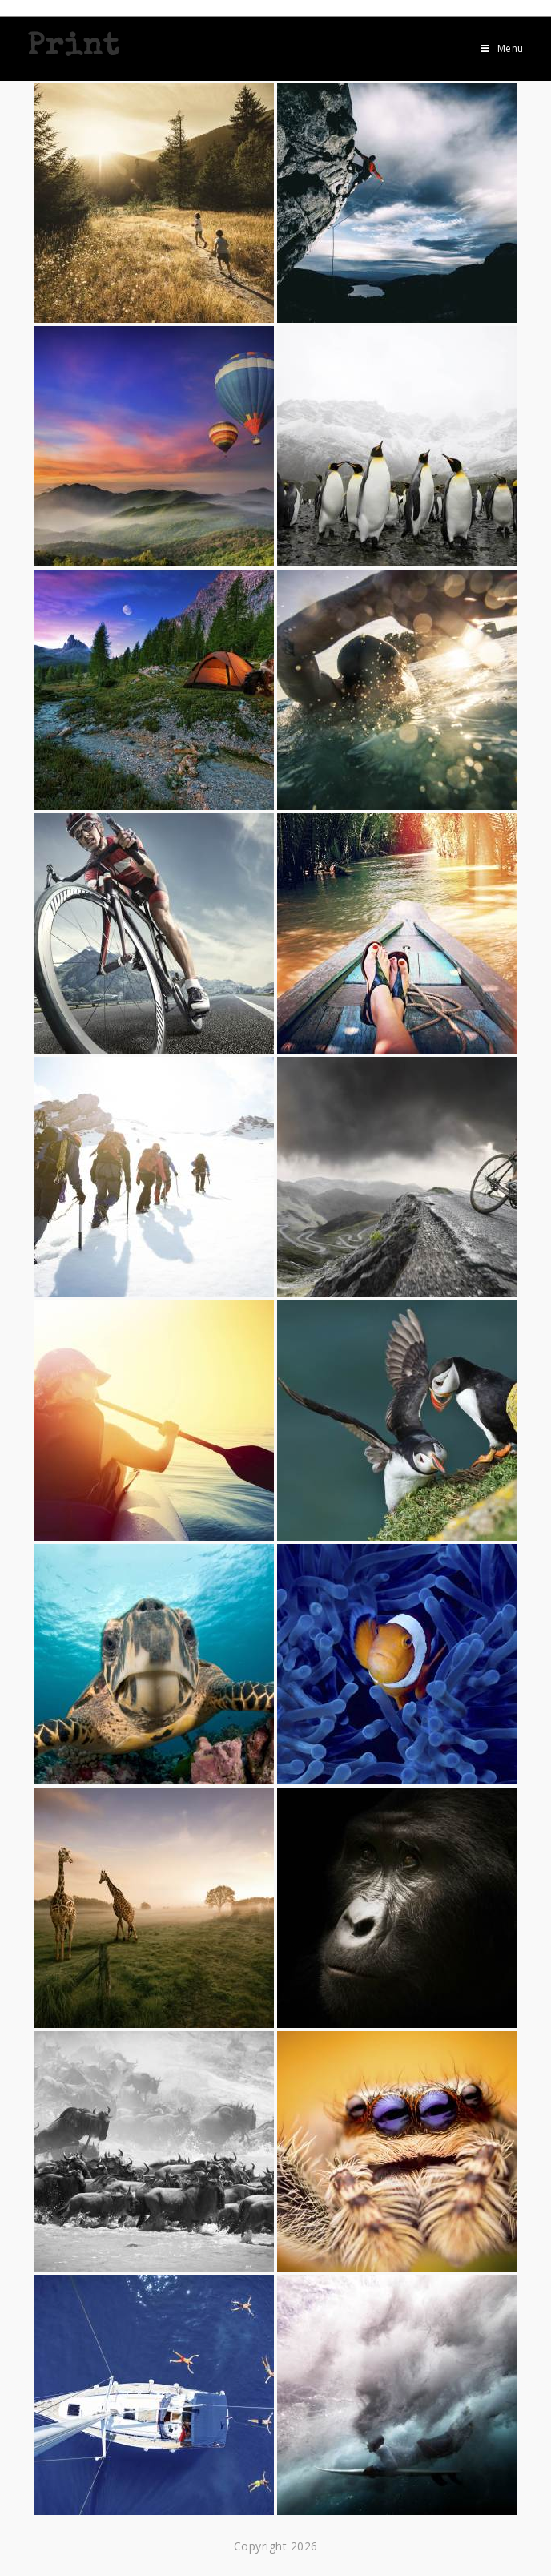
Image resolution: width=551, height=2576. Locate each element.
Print (73, 48)
